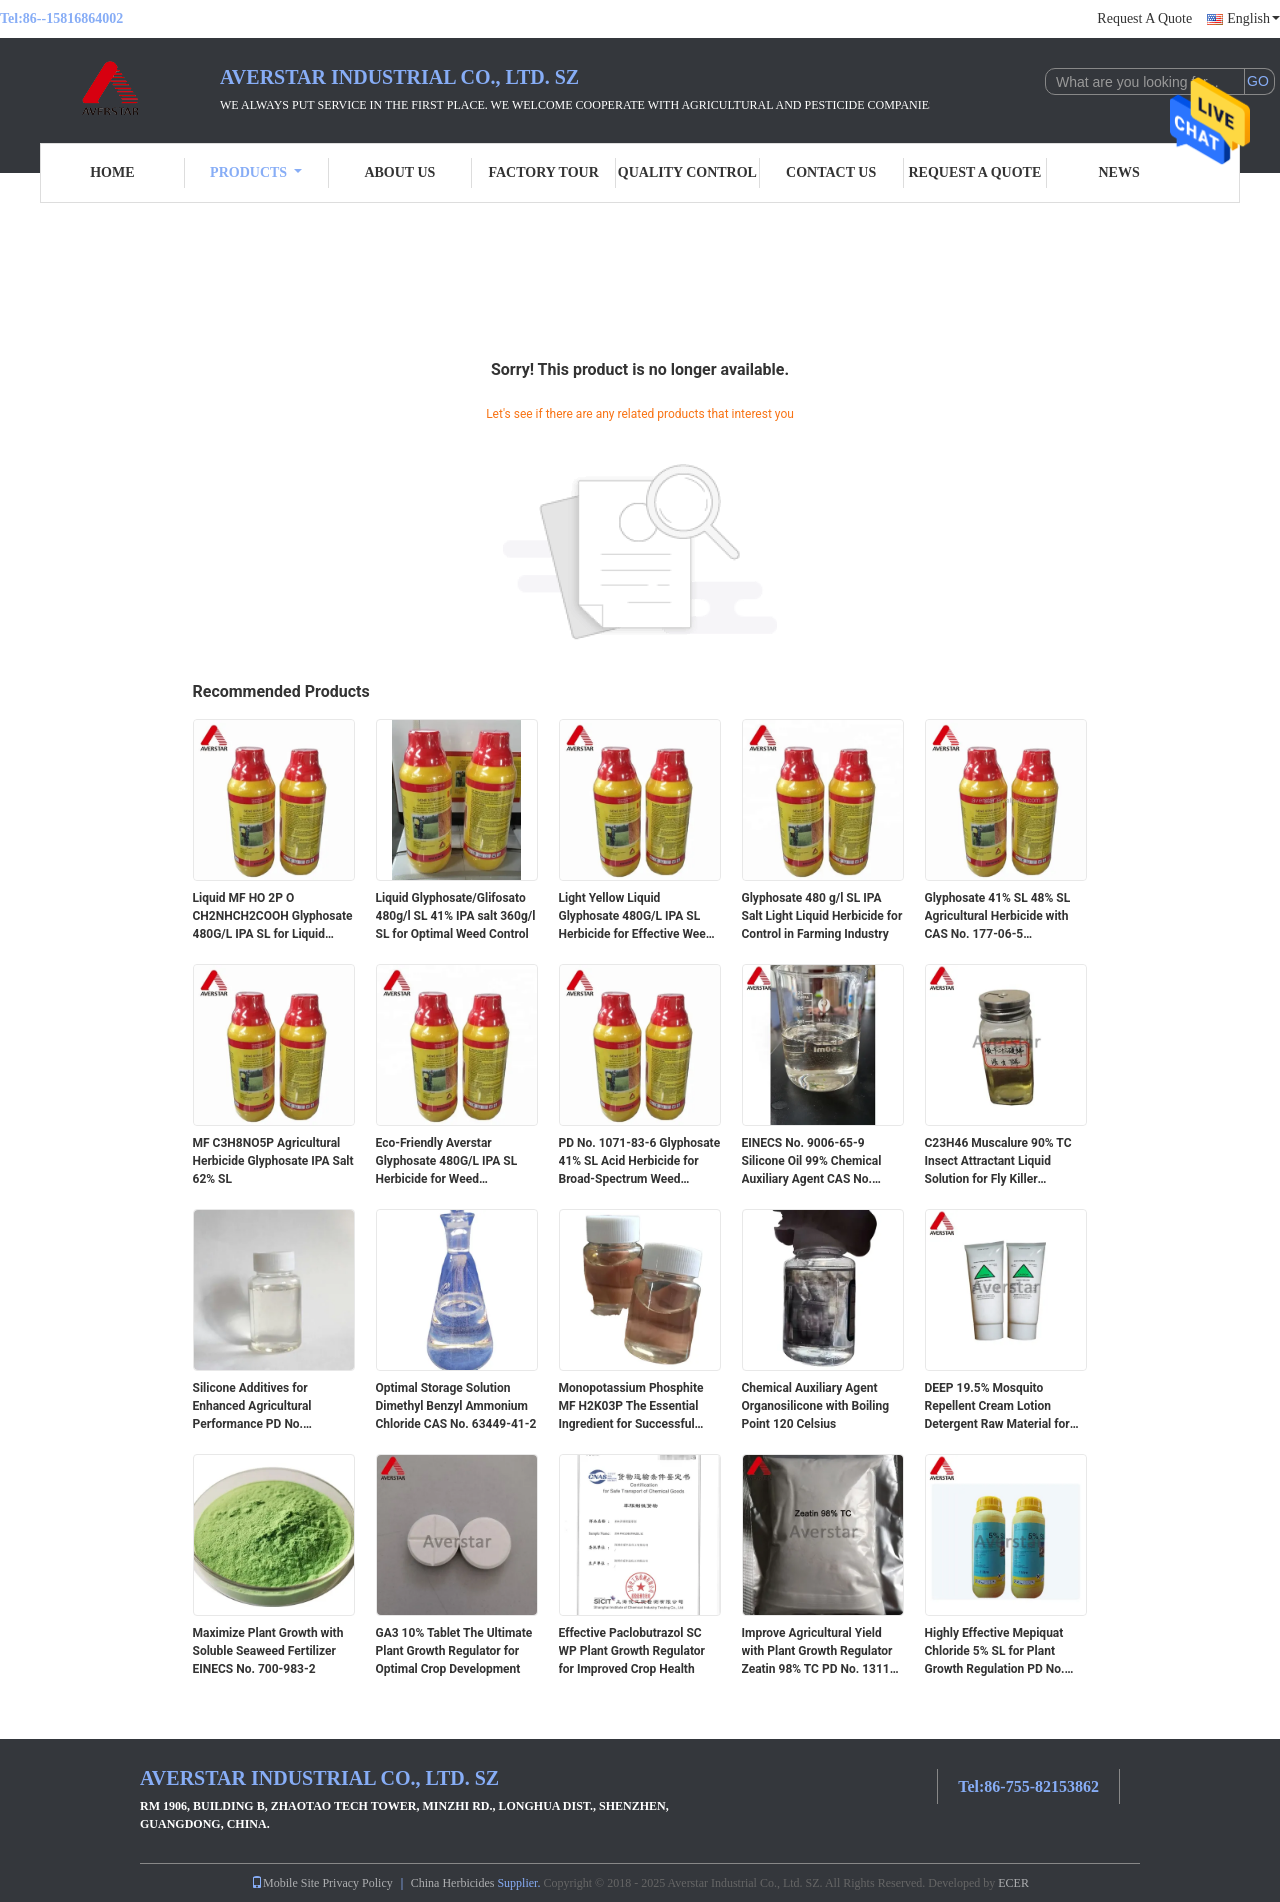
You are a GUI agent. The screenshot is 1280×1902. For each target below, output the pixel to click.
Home (112, 172)
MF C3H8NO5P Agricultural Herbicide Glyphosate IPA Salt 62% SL (273, 1161)
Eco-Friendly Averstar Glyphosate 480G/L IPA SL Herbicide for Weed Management (447, 1162)
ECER (1013, 1883)
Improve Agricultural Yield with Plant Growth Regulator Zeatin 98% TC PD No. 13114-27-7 (822, 1652)
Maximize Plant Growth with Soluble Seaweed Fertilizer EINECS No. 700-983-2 (268, 1651)
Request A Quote (1144, 18)
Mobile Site (285, 1883)
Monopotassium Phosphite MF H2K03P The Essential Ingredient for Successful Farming (631, 1407)
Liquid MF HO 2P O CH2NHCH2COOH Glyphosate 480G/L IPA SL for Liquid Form (273, 917)
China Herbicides (453, 1883)
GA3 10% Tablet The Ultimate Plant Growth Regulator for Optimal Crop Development (454, 1651)
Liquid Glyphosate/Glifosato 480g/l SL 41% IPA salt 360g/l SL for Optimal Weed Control (456, 916)
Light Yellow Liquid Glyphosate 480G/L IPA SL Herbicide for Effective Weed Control (636, 917)
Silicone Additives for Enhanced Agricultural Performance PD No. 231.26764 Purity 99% (252, 1407)
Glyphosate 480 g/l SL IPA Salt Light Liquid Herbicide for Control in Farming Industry (822, 916)
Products (256, 172)
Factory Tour (543, 172)
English (1253, 18)
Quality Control (687, 172)
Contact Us (831, 172)
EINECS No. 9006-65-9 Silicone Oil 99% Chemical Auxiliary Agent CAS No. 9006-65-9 (812, 1162)
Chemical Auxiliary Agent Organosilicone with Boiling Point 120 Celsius (816, 1406)
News (1119, 172)
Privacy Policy (357, 1883)
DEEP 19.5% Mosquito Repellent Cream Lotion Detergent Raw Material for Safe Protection (997, 1407)
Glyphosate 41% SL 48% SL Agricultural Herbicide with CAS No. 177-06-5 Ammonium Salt (998, 917)
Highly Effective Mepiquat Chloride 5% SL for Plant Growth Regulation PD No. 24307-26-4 (995, 1652)
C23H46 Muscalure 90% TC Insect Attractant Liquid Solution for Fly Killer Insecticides (998, 1162)
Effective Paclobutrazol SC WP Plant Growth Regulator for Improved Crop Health (632, 1651)
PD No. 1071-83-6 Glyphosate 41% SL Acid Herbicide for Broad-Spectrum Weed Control (640, 1162)
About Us (399, 172)
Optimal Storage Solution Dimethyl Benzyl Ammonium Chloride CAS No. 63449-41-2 (456, 1406)
